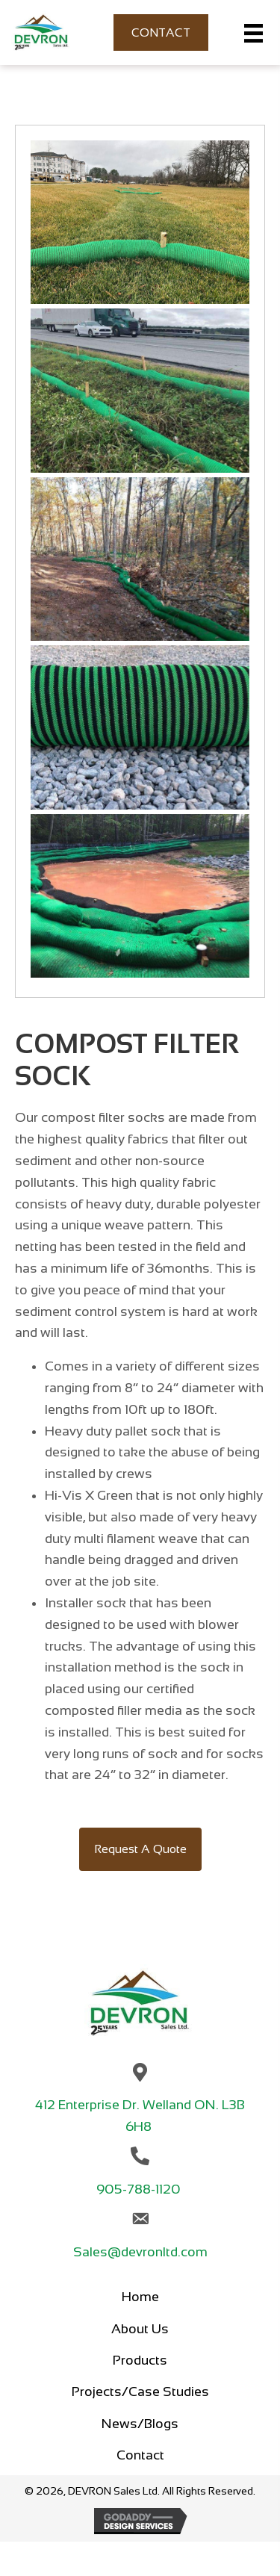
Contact (140, 2455)
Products (140, 2360)
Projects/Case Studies (140, 2391)
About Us (140, 2328)
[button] (140, 1849)
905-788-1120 (140, 2189)
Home (140, 2296)
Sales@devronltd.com (140, 2251)
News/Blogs (140, 2423)
